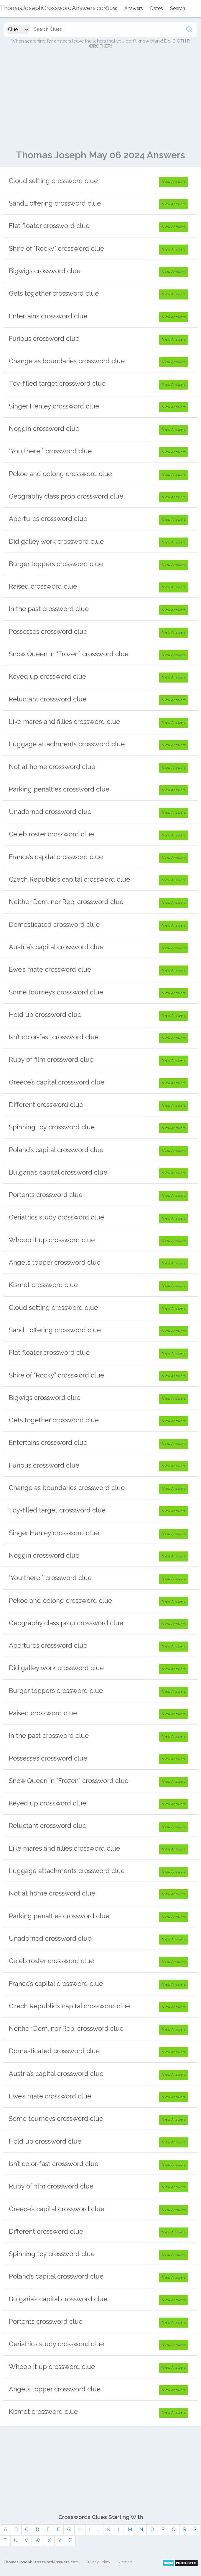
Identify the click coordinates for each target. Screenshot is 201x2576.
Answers (133, 8)
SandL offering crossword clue (55, 203)
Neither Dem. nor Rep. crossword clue (66, 902)
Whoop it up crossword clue (52, 1240)
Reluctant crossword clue (47, 699)
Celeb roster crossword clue (51, 834)
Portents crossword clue (46, 1195)
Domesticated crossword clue (54, 924)
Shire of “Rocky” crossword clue (56, 248)
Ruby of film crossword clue (51, 1059)
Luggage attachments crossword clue (67, 744)
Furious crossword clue (44, 338)
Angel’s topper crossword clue (54, 1262)
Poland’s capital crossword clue (56, 1150)
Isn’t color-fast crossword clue (53, 1037)
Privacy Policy (98, 2562)
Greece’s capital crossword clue (56, 1082)
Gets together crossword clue (54, 293)
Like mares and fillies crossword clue (64, 721)
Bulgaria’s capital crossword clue (58, 1172)
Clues (111, 8)
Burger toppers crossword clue (56, 564)
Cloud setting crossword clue (53, 181)
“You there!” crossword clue (50, 451)
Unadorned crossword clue (50, 811)
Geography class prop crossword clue (66, 496)
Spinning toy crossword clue (52, 1127)
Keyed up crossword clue (47, 676)
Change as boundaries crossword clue (67, 361)
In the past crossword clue (49, 609)
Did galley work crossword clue (56, 541)
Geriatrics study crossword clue (56, 1217)
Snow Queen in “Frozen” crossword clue (68, 654)
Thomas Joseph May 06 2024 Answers (100, 154)
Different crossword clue (46, 1104)
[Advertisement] (100, 102)
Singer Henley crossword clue (54, 406)
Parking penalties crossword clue (59, 789)
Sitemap (124, 2562)
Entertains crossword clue (48, 316)
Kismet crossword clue (43, 1285)
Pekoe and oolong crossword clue (60, 474)
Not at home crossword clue (52, 767)
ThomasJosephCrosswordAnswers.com (41, 2562)
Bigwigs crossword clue (44, 271)
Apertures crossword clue (48, 518)
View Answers (173, 182)
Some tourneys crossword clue (56, 992)
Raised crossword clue (43, 586)
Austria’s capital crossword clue (56, 947)
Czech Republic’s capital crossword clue (69, 879)
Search (177, 8)
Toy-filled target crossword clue (57, 383)
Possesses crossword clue (48, 631)
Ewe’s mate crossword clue (50, 969)
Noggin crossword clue (44, 428)
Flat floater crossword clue (49, 225)
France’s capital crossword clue (56, 857)
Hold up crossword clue (45, 1014)
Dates (156, 8)
